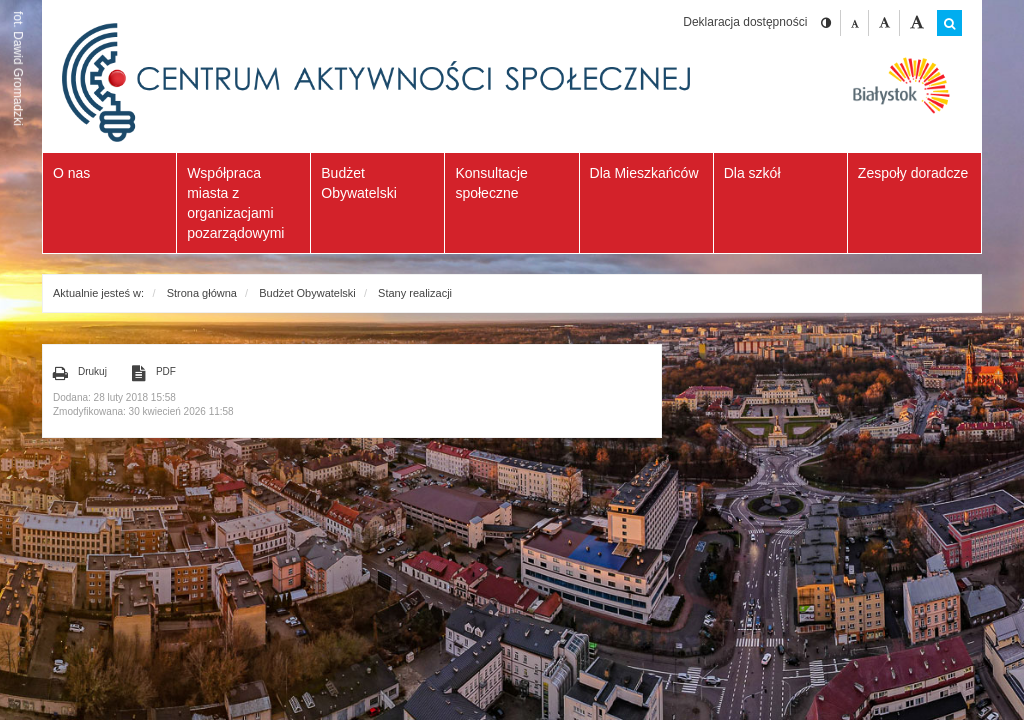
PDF (154, 373)
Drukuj (80, 373)
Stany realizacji (415, 293)
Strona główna (202, 293)
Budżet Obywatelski (307, 293)
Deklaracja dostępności (745, 22)
